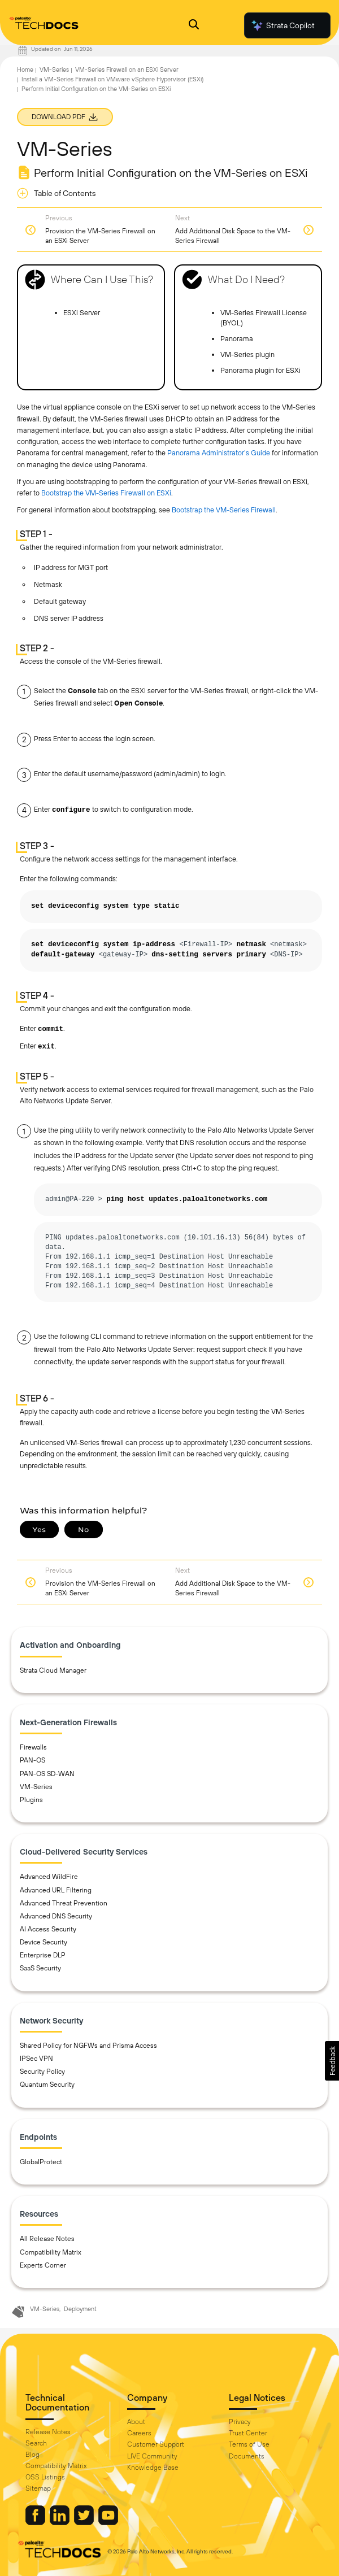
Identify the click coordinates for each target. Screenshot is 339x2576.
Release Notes (48, 2432)
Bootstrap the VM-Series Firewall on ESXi (106, 493)
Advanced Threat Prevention (63, 1903)
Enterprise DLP (43, 1955)
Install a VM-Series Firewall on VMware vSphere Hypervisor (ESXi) (112, 79)
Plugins (31, 1800)
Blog (32, 2454)
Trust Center (248, 2433)
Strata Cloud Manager (53, 1670)
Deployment (80, 2308)
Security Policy (42, 2071)
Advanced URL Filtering (56, 1890)
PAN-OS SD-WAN (47, 1774)
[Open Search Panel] (193, 25)
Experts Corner (43, 2265)
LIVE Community (152, 2456)
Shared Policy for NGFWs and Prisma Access (88, 2046)
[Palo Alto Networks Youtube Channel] (108, 2522)
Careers (139, 2433)
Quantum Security (47, 2084)
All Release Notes (47, 2239)
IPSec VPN (36, 2058)
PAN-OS (32, 1760)
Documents (246, 2456)
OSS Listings (45, 2477)
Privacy (240, 2422)
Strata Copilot (282, 25)
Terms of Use (249, 2444)
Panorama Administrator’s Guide (218, 453)
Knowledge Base (153, 2467)
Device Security (43, 1942)
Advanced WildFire (49, 1877)
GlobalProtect (41, 2162)
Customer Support (155, 2444)
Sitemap (38, 2488)
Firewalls (33, 1747)
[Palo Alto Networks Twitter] (84, 2522)
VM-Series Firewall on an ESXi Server (127, 69)
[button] (332, 2061)
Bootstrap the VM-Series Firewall (224, 510)
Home (25, 69)
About (136, 2422)
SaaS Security (40, 1968)
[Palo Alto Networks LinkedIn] (60, 2522)
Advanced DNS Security (56, 1916)
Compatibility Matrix (50, 2252)
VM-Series (54, 69)
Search (36, 2443)
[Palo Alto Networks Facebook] (36, 2522)
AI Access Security (48, 1929)
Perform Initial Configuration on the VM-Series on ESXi (96, 88)
